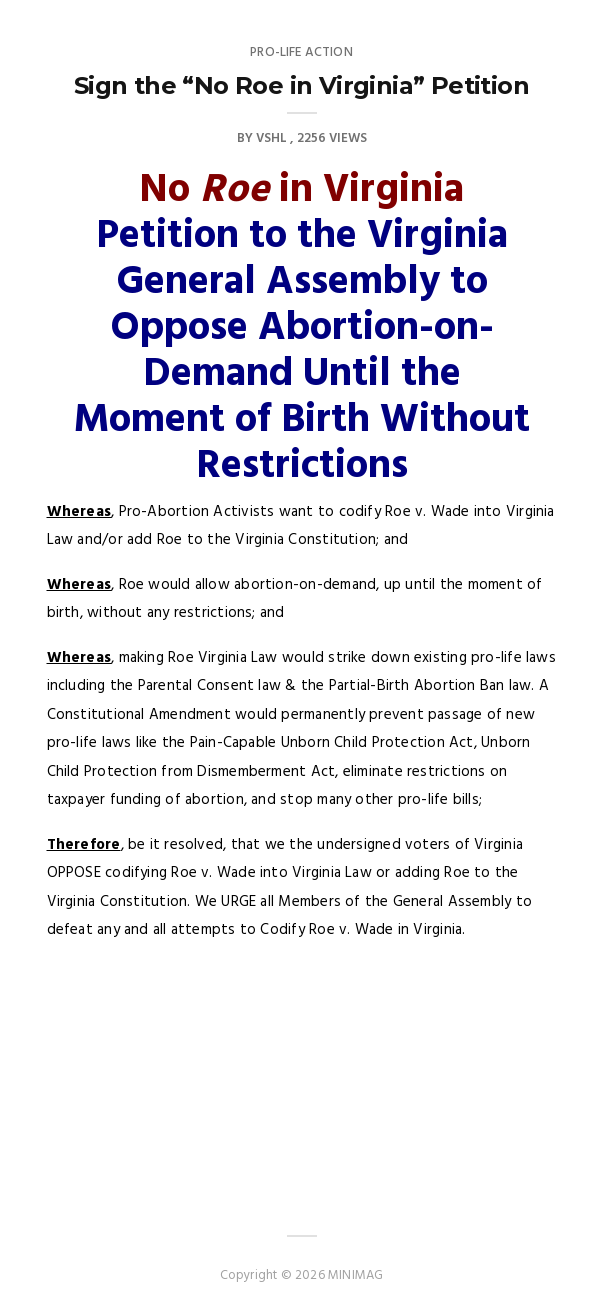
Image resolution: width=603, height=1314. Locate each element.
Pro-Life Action (301, 52)
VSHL (271, 138)
